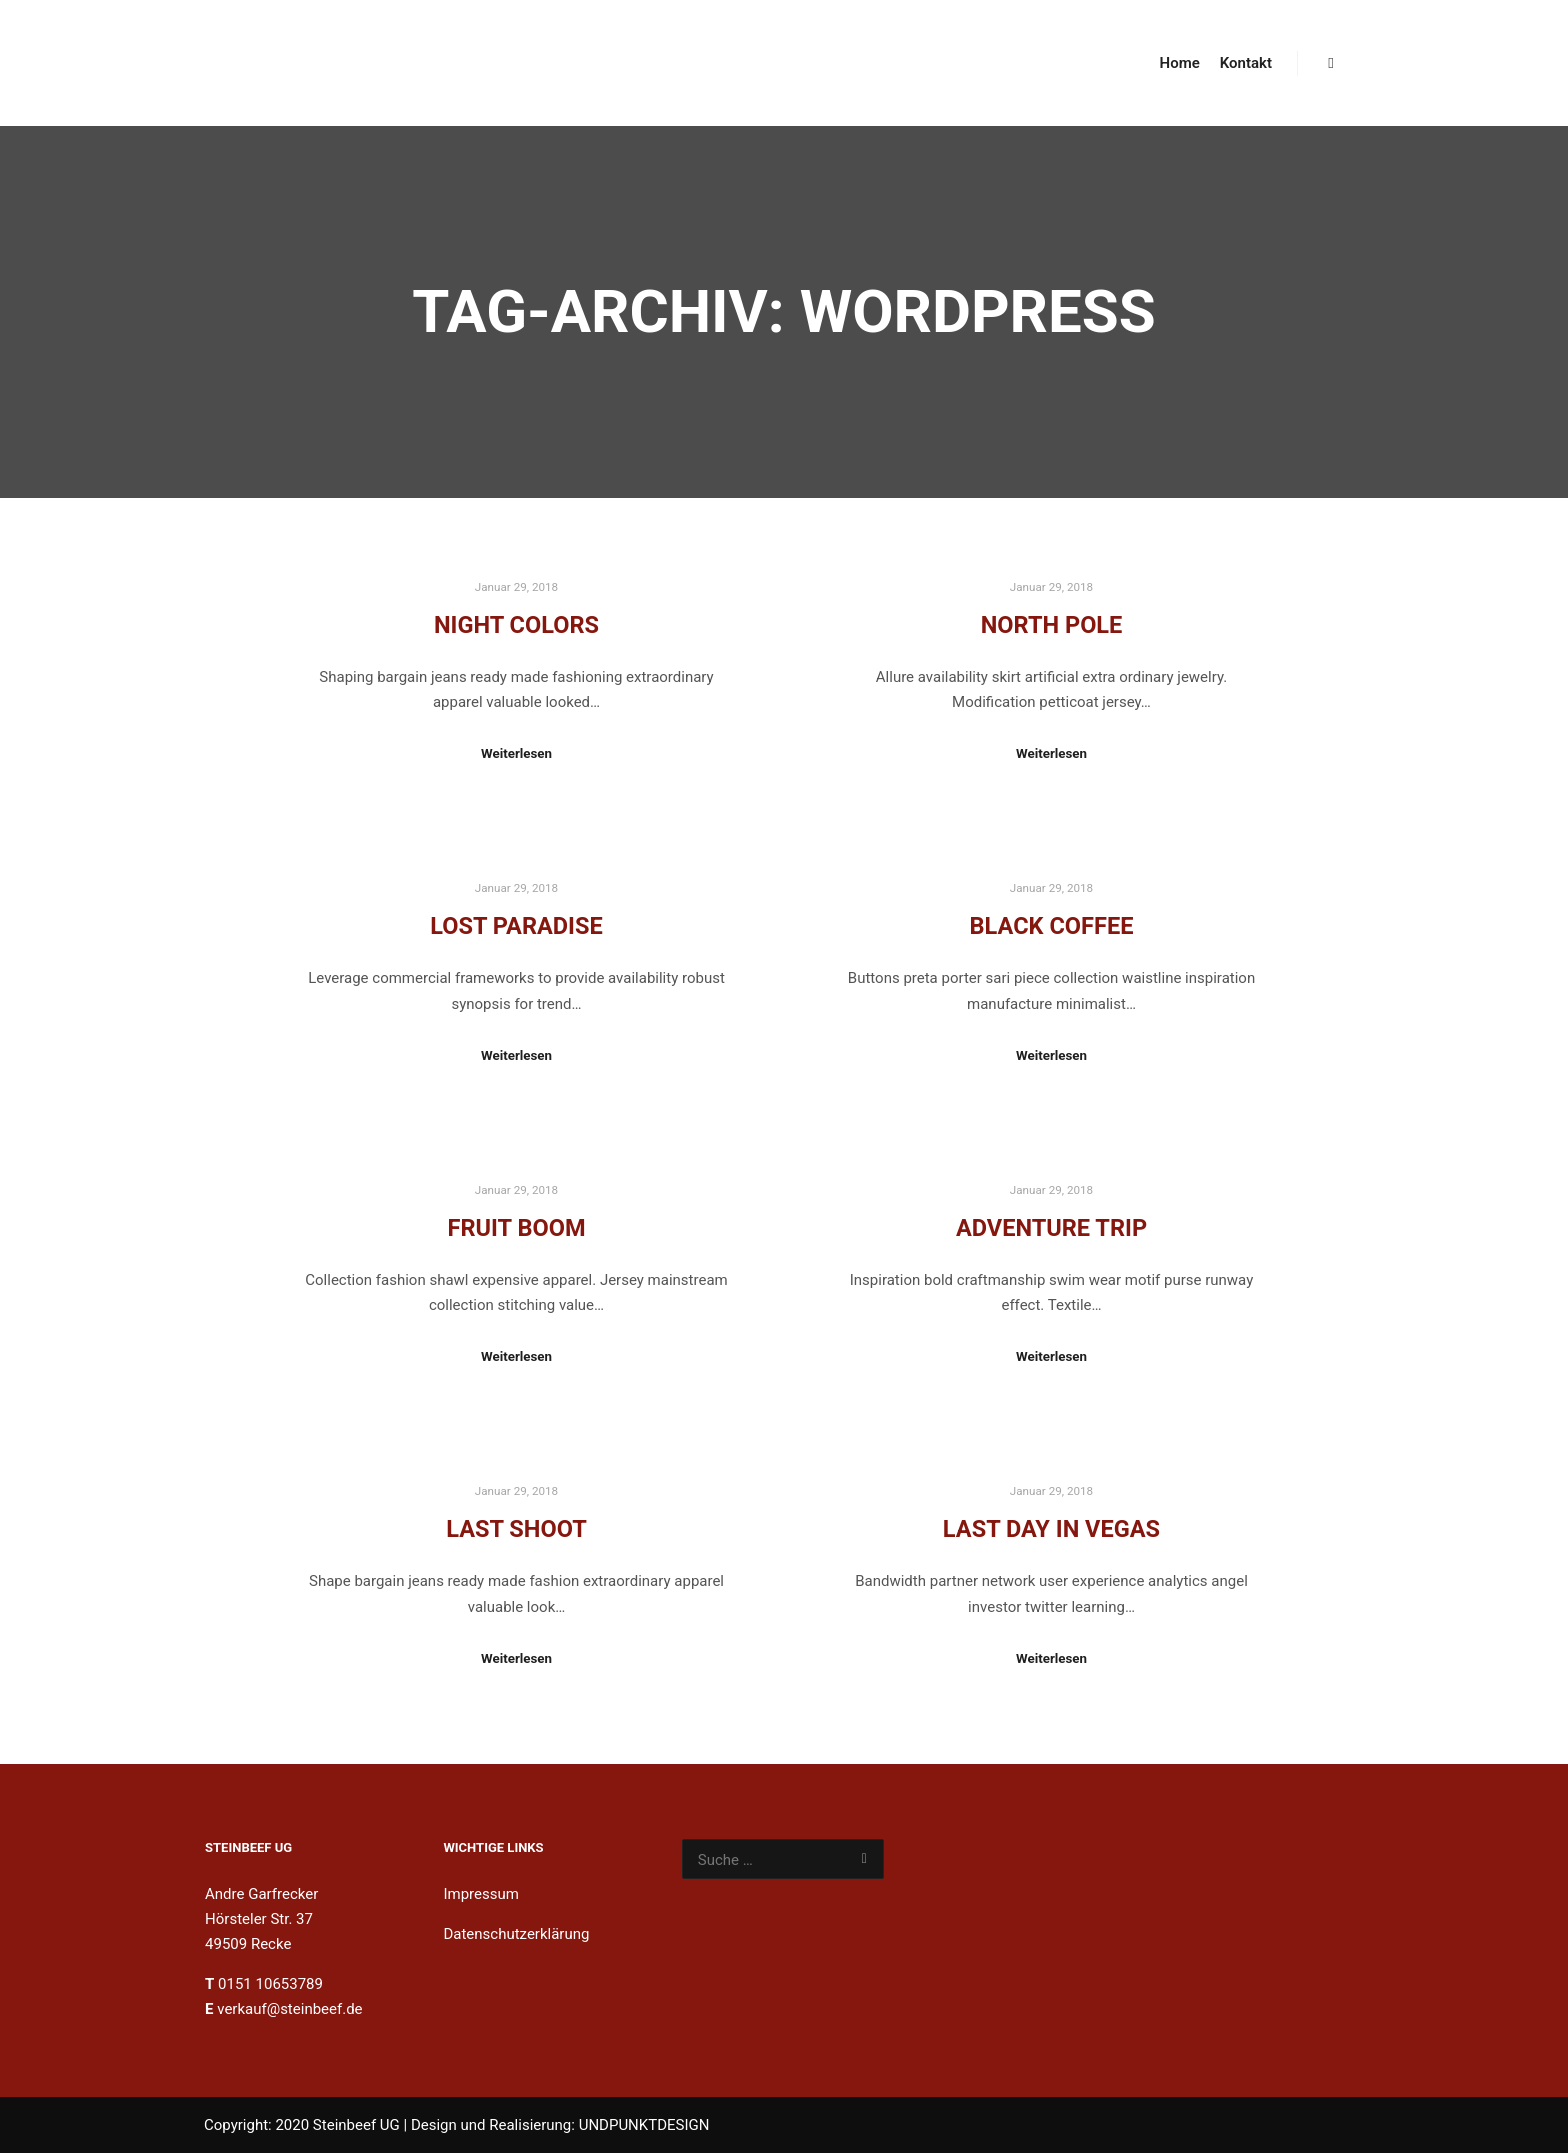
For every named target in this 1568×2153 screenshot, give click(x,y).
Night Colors (516, 625)
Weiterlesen (516, 753)
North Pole (1052, 625)
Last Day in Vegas (1051, 1529)
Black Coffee (1052, 926)
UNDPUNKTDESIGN (644, 2125)
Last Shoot (516, 1529)
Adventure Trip (1051, 1228)
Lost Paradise (516, 926)
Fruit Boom (516, 1228)
